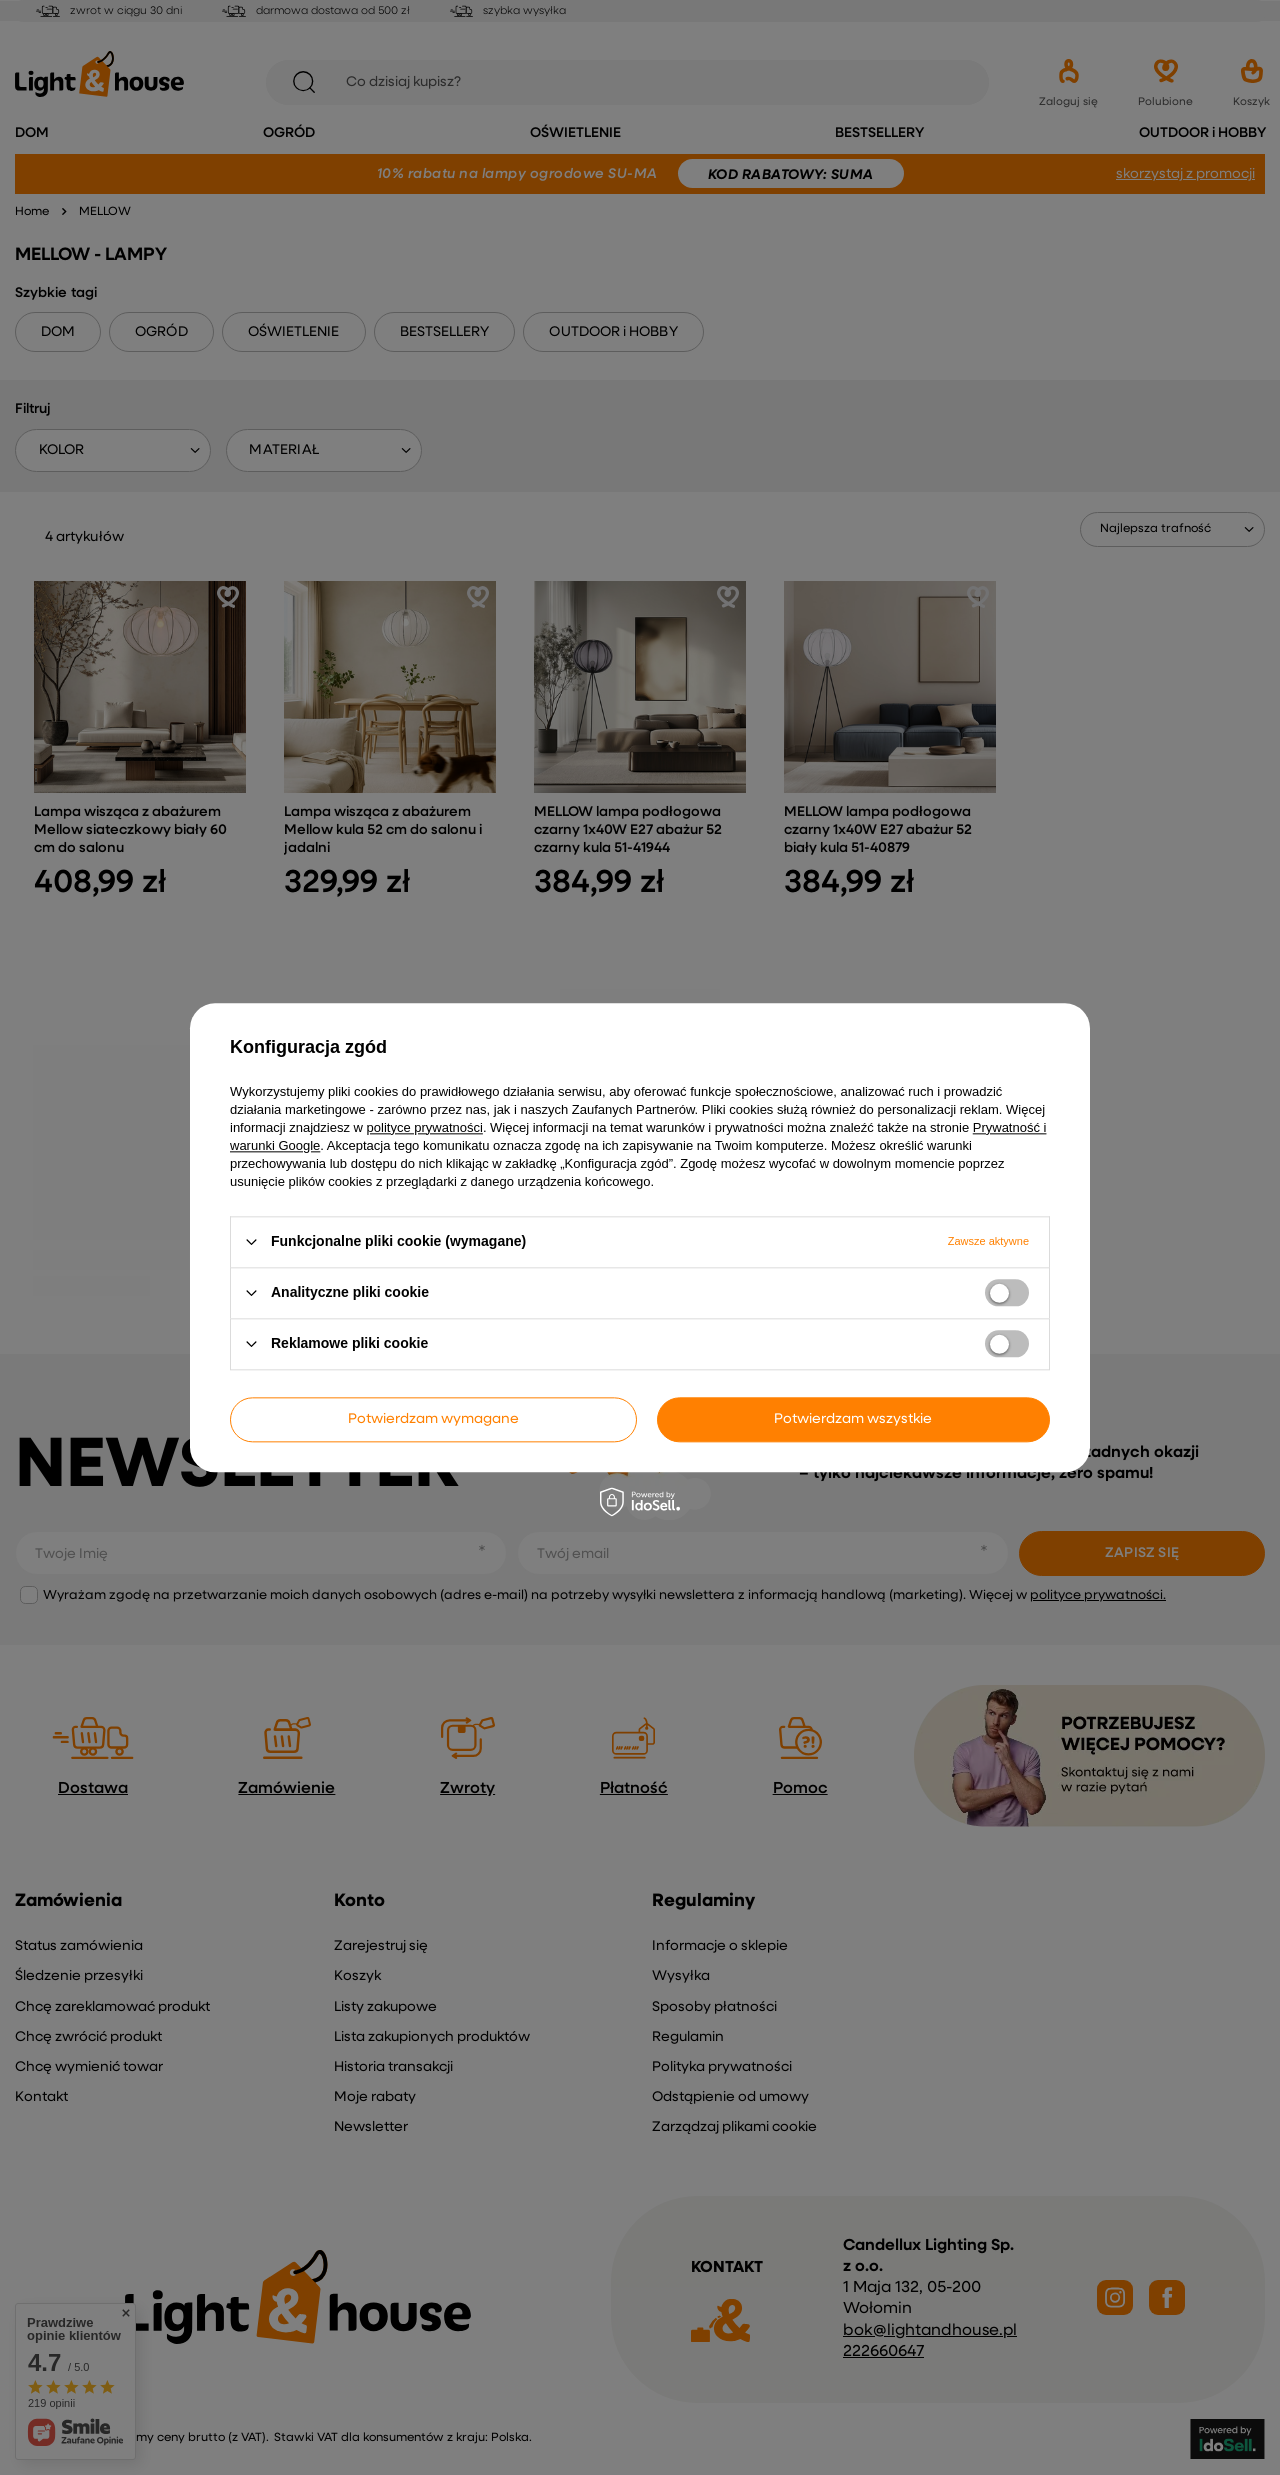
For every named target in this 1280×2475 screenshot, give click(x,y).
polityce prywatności (425, 1127)
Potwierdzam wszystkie (853, 1419)
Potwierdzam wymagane (433, 1419)
